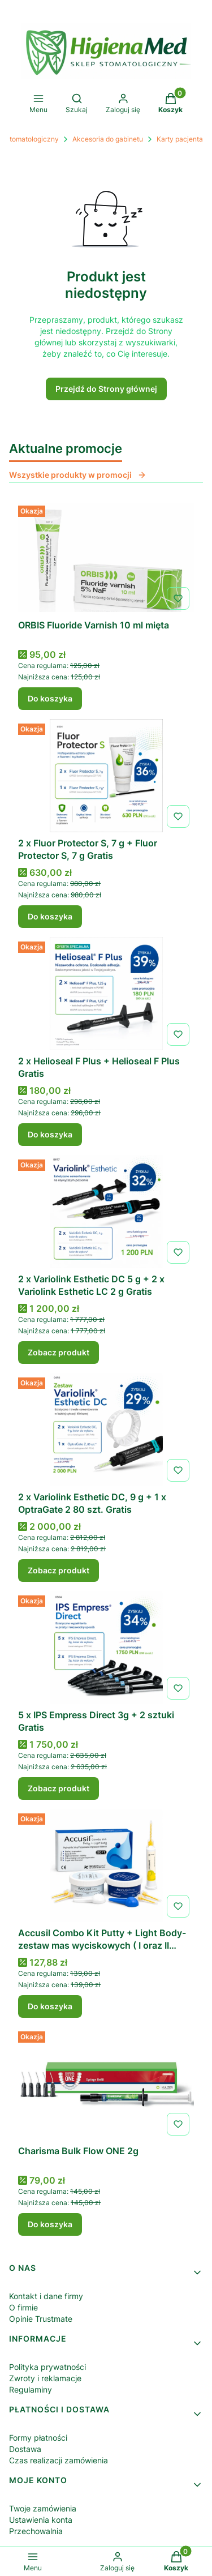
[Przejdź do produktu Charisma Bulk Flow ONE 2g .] (106, 2083)
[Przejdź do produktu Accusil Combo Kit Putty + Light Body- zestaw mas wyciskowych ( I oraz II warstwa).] (106, 1865)
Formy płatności (38, 2437)
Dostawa (25, 2449)
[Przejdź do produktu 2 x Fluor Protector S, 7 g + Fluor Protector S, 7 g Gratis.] (106, 775)
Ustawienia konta (40, 2519)
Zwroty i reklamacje (45, 2378)
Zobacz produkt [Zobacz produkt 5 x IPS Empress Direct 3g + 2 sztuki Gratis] (58, 1788)
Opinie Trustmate (40, 2318)
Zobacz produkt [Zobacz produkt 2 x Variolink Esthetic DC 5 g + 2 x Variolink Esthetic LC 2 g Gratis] (58, 1352)
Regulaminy (30, 2389)
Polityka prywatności (47, 2367)
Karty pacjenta (180, 139)
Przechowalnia (36, 2531)
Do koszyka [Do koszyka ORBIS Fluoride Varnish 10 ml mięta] (50, 698)
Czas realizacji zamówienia (58, 2460)
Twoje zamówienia (42, 2508)
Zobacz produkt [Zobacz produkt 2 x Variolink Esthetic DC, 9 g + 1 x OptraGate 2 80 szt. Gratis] (58, 1570)
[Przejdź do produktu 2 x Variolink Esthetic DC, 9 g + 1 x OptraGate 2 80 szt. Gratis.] (106, 1429)
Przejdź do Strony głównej (106, 388)
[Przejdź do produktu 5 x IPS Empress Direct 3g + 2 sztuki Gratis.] (106, 1647)
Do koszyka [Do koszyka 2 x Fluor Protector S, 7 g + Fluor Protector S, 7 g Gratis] (50, 916)
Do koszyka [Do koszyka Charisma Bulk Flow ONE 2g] (50, 2224)
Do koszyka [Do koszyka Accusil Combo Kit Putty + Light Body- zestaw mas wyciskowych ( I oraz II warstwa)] (50, 2006)
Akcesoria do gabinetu (107, 139)
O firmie (23, 2307)
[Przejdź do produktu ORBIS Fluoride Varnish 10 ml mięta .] (106, 557)
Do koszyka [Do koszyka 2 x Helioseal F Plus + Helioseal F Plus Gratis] (50, 1134)
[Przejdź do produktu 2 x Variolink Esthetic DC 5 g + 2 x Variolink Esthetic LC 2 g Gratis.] (106, 1211)
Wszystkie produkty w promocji (77, 475)
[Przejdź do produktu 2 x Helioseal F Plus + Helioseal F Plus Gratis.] (106, 993)
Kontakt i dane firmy (46, 2296)
